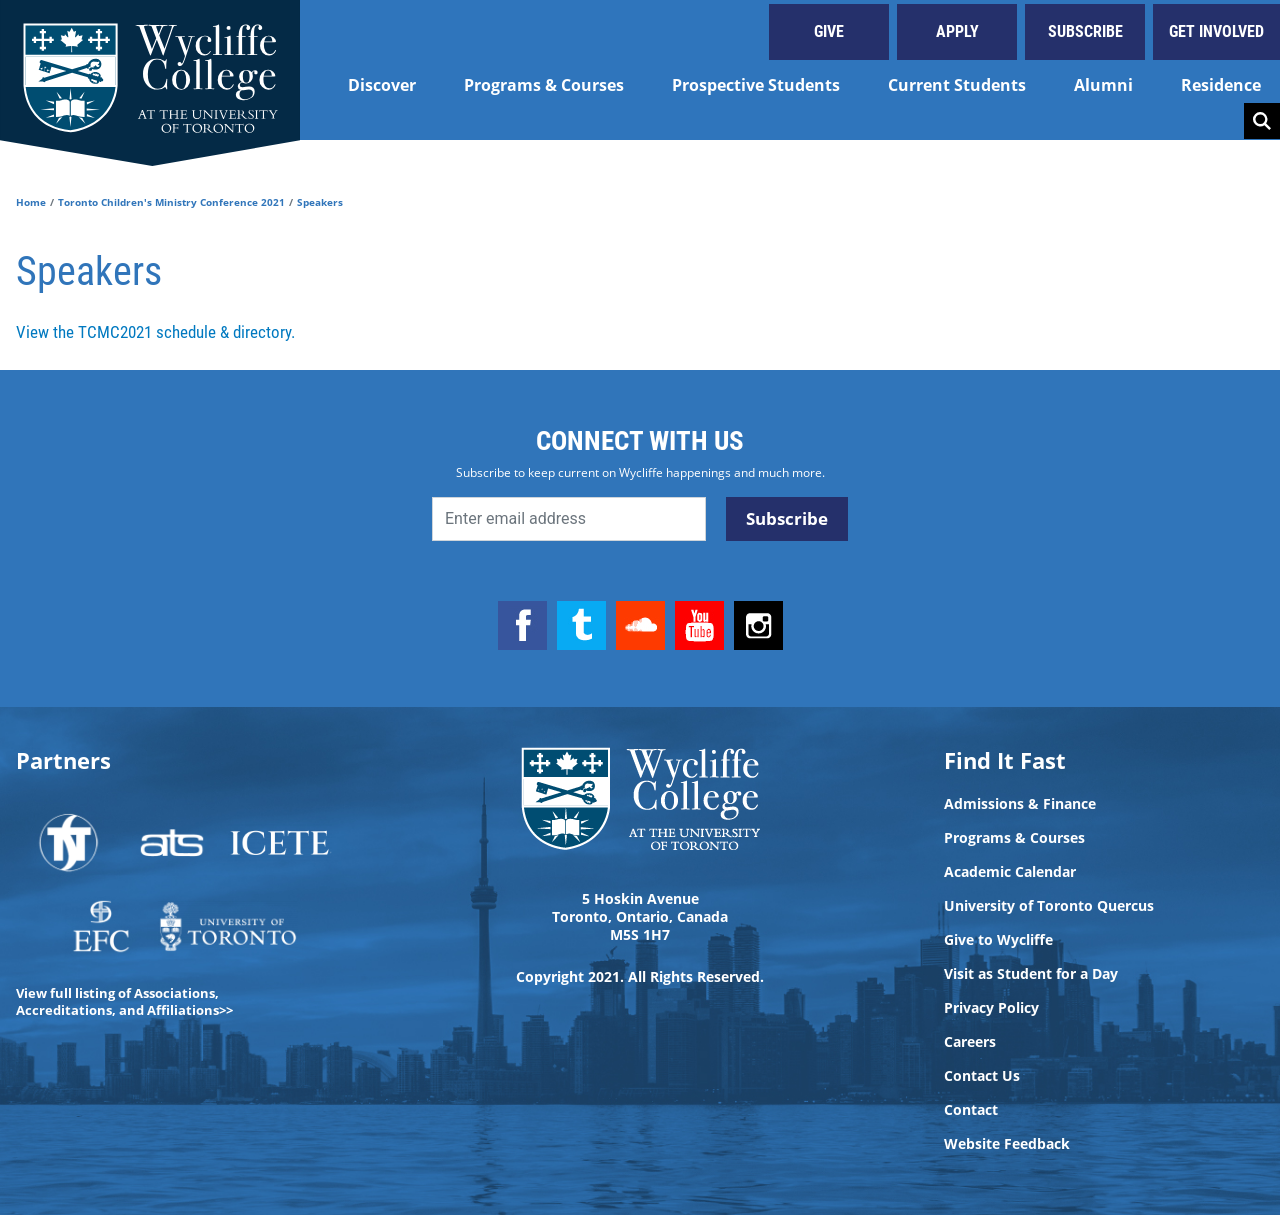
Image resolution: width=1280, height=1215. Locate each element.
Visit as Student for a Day (1031, 974)
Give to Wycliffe (998, 940)
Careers (970, 1042)
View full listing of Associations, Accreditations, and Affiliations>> (124, 1001)
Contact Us (982, 1076)
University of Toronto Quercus (1049, 906)
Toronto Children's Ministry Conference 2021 (171, 202)
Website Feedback (1007, 1144)
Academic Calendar (1010, 872)
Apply (957, 31)
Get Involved (1216, 31)
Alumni (1103, 85)
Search (1262, 121)
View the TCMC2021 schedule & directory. (155, 332)
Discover (382, 85)
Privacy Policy (991, 1008)
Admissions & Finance (1020, 804)
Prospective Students (756, 85)
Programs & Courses (544, 85)
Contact (971, 1110)
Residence (1221, 85)
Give (829, 31)
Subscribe (1085, 31)
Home (31, 202)
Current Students (957, 85)
